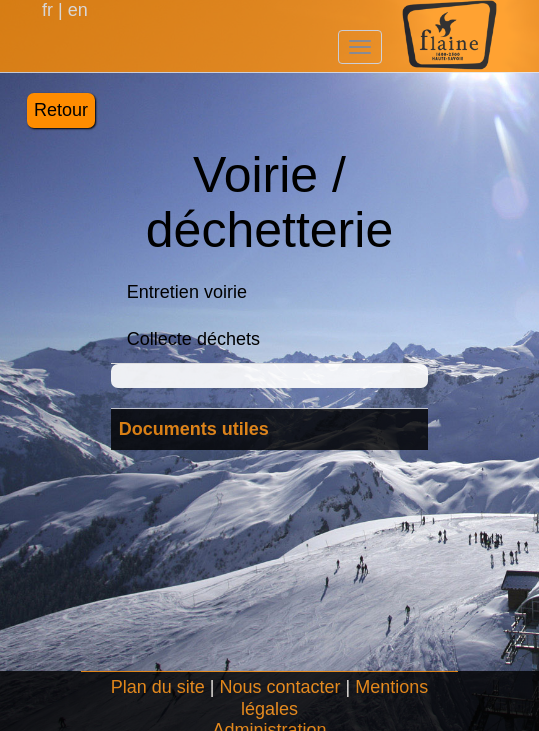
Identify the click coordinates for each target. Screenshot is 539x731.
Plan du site (158, 687)
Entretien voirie (187, 292)
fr (50, 10)
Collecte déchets (193, 339)
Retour (61, 110)
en (75, 10)
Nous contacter (279, 687)
